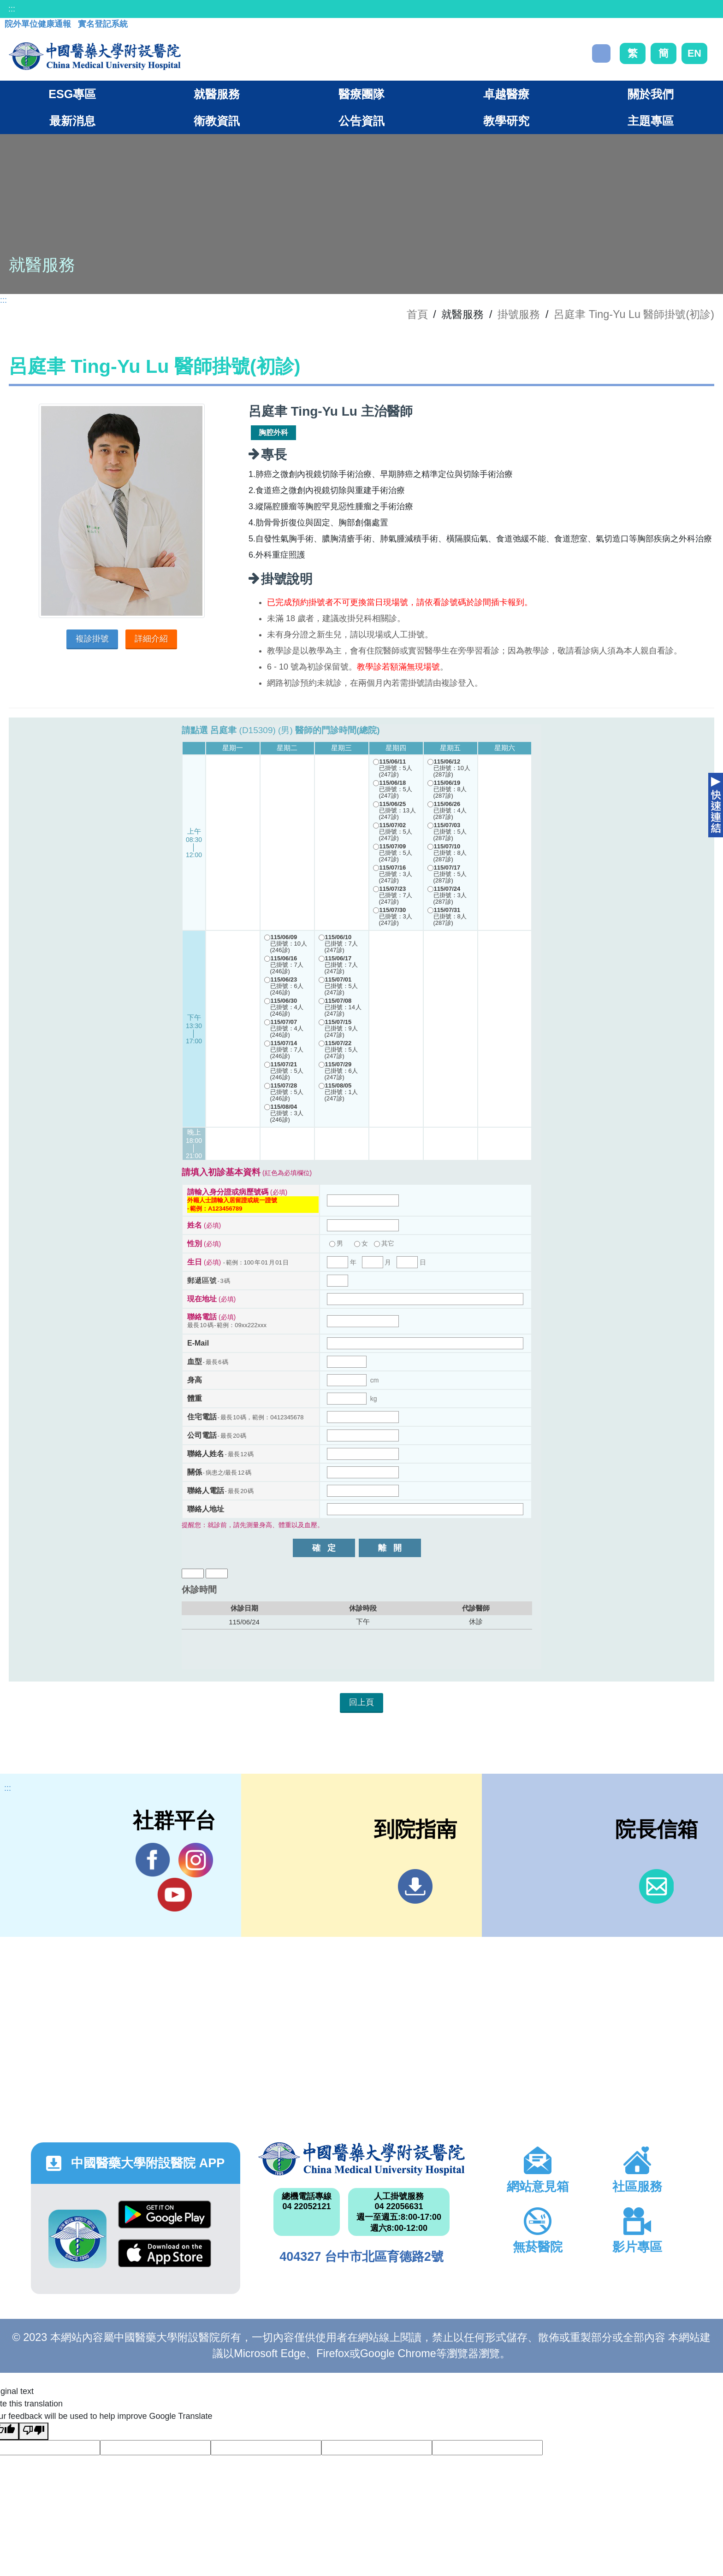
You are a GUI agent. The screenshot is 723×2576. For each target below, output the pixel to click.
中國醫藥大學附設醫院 (361, 2159)
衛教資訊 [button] (217, 120)
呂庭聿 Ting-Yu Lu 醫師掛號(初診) (634, 314)
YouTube (174, 1894)
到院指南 (415, 1886)
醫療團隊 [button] (361, 94)
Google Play (164, 2214)
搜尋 (601, 53)
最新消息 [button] (72, 120)
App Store (164, 2253)
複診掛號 (92, 638)
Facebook (153, 1860)
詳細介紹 (151, 638)
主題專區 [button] (651, 120)
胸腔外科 (273, 432)
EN (694, 53)
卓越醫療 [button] (506, 94)
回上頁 (361, 1702)
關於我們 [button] (651, 94)
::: (11, 8)
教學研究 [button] (506, 120)
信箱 (656, 1886)
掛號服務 (519, 314)
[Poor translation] (33, 2431)
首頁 (417, 314)
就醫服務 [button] (217, 94)
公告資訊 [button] (361, 120)
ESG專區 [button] (72, 94)
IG (195, 1860)
